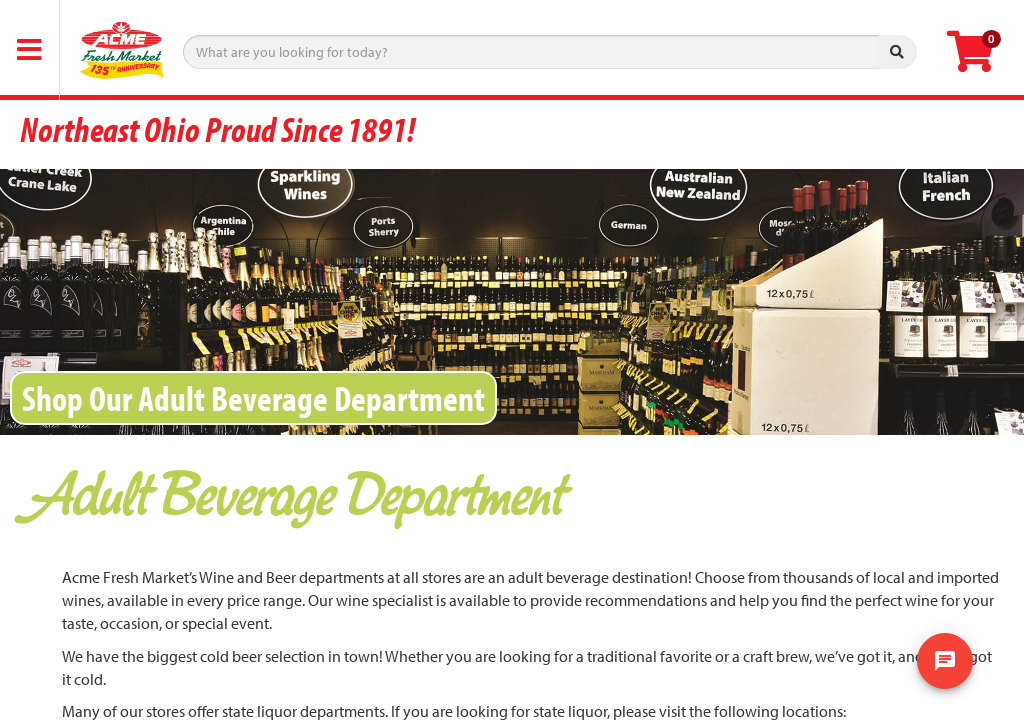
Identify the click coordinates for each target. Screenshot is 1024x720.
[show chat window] (945, 661)
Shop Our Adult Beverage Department (253, 397)
